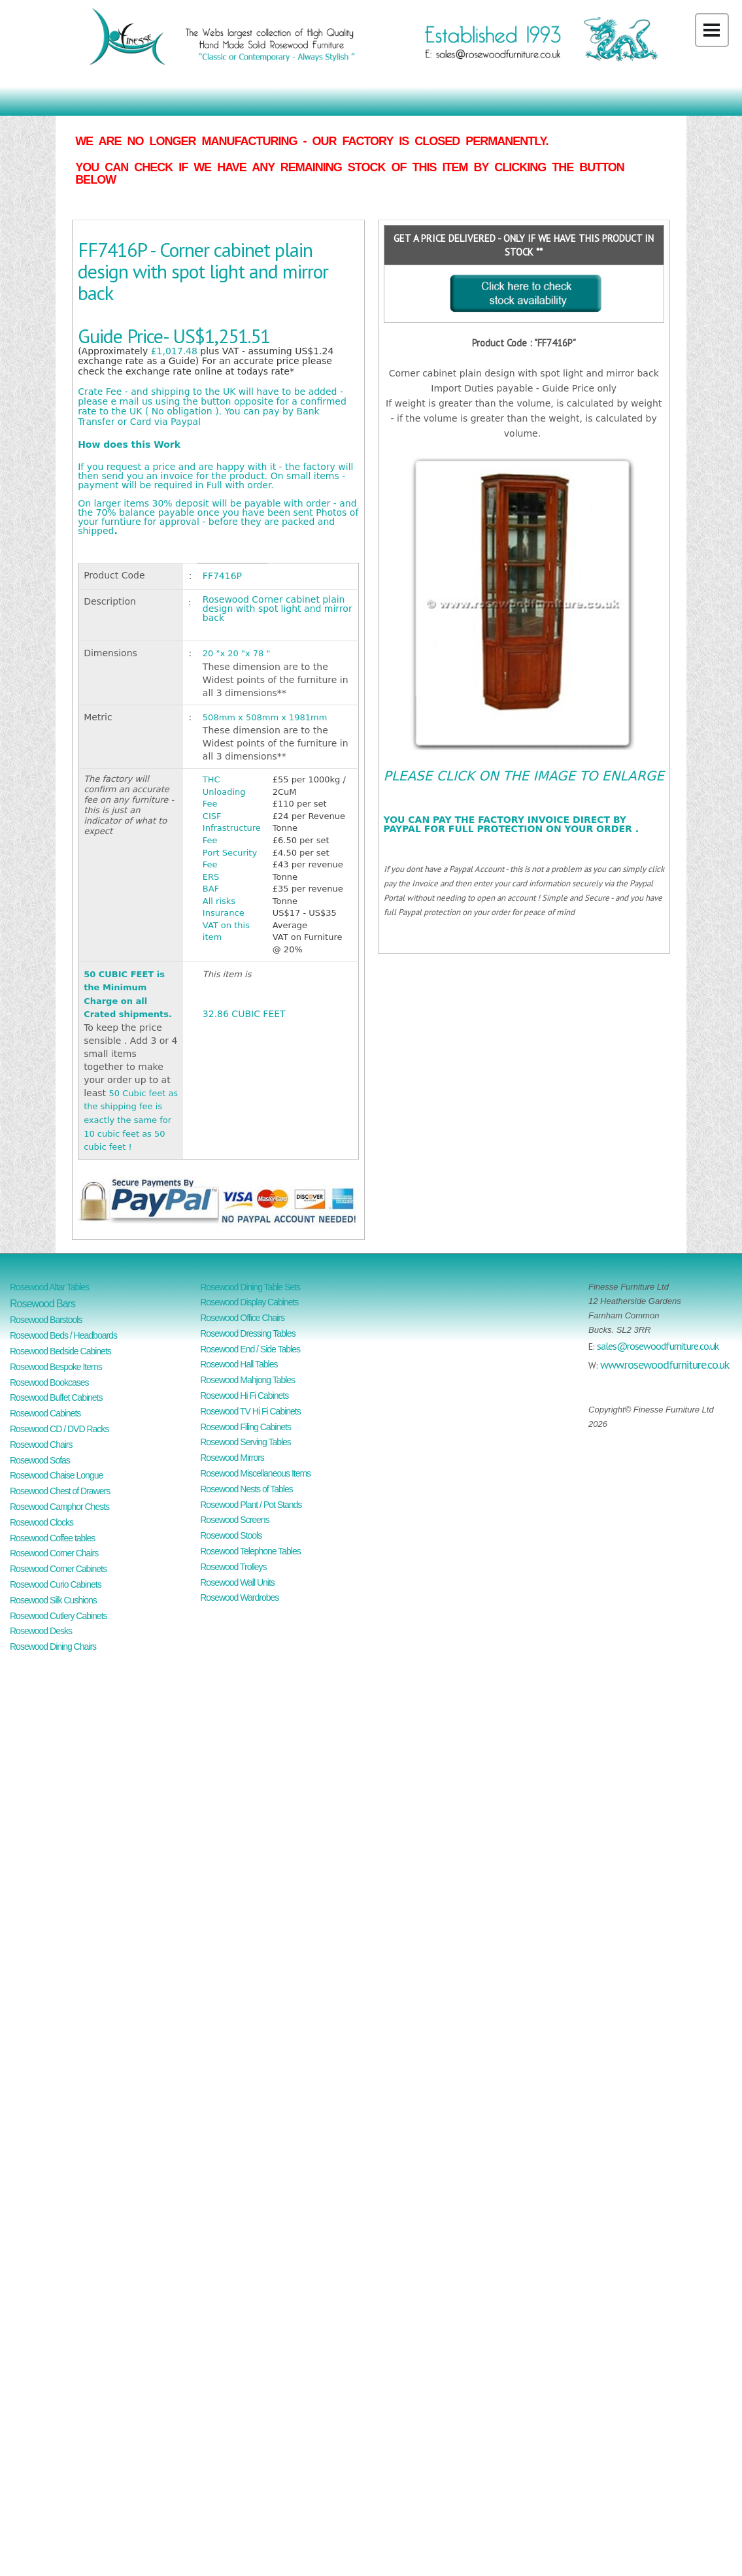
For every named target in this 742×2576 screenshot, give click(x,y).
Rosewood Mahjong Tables (247, 1380)
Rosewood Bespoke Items (56, 1367)
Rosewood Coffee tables (52, 1538)
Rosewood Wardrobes (239, 1597)
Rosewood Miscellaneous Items (255, 1473)
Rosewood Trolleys (233, 1567)
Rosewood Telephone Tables (250, 1551)
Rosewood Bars (42, 1303)
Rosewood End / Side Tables (250, 1349)
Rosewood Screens (234, 1519)
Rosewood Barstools (46, 1319)
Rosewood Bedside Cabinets (60, 1351)
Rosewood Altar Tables (49, 1287)
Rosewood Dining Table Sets (250, 1287)
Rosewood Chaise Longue (56, 1475)
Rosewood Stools (230, 1535)
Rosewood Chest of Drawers (60, 1491)
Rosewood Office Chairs (242, 1318)
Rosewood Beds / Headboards (63, 1335)
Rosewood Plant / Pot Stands (250, 1504)
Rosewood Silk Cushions (53, 1600)
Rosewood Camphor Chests (59, 1506)
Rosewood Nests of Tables (246, 1489)
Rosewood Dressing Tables (247, 1333)
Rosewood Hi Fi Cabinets (244, 1395)
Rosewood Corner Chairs (54, 1553)
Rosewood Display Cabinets (249, 1302)
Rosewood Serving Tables (245, 1442)
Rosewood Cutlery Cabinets (58, 1616)
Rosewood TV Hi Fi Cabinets (250, 1411)
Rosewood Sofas (40, 1460)
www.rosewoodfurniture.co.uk (664, 1364)
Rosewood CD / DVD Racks (59, 1429)
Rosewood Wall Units (237, 1582)
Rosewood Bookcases (49, 1382)
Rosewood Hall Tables (238, 1364)
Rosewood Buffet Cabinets (56, 1397)
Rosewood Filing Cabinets (245, 1427)
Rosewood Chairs (41, 1444)
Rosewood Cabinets (45, 1413)
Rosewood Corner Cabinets (58, 1569)
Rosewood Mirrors (232, 1457)
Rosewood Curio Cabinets (55, 1584)
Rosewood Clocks (41, 1522)
